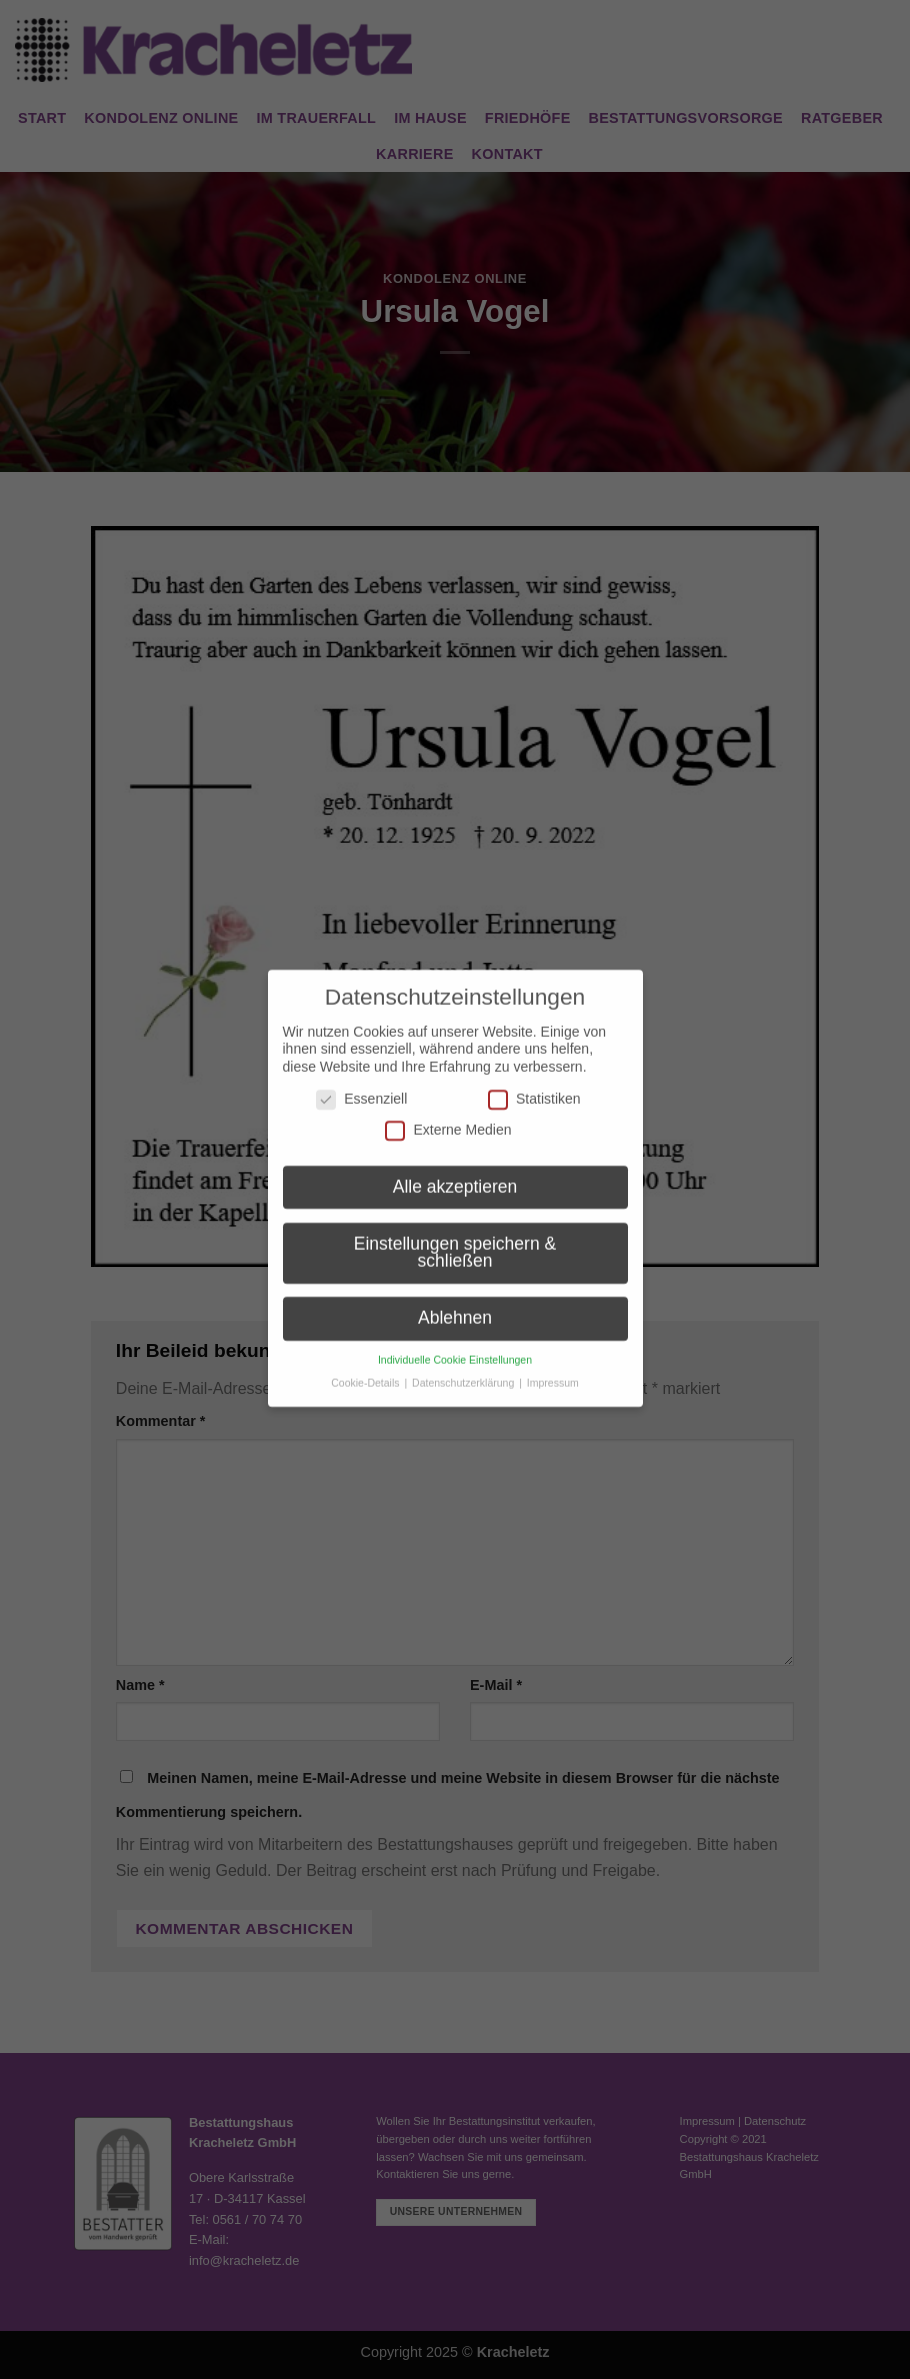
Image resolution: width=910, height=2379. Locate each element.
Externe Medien (448, 1116)
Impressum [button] (553, 1369)
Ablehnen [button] (455, 1304)
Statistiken (534, 1085)
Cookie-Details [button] (366, 1369)
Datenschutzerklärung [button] (464, 1369)
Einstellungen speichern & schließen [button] (455, 1239)
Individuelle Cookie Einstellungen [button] (455, 1346)
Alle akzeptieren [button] (455, 1173)
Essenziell (361, 1085)
